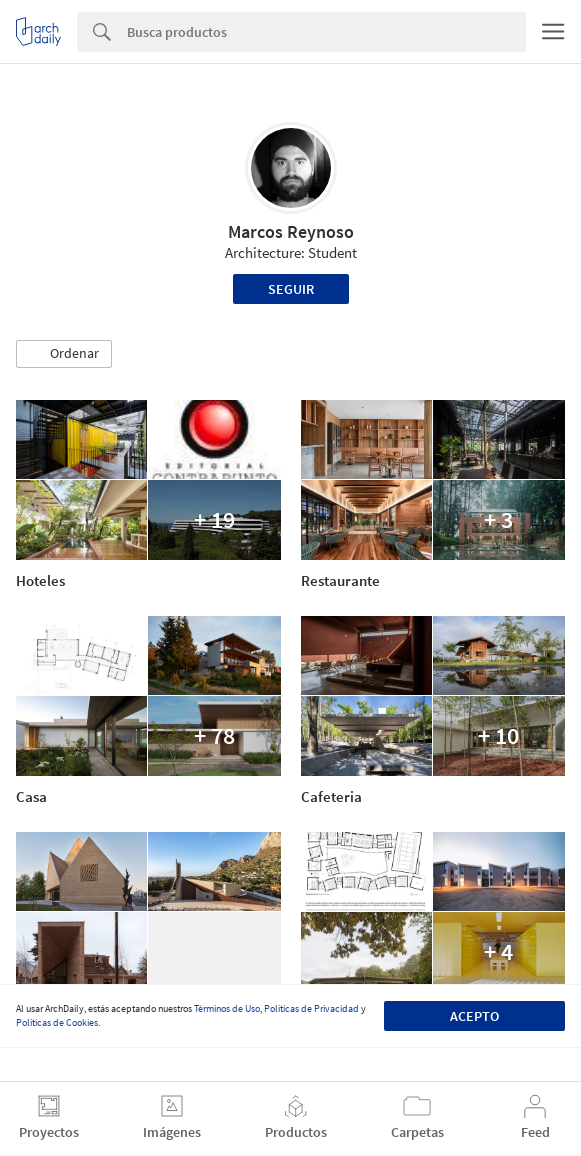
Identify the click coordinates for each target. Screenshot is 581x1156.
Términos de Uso (227, 1008)
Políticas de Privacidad (311, 1008)
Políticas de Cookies (57, 1022)
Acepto (474, 1016)
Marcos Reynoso (291, 231)
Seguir (291, 289)
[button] (64, 354)
